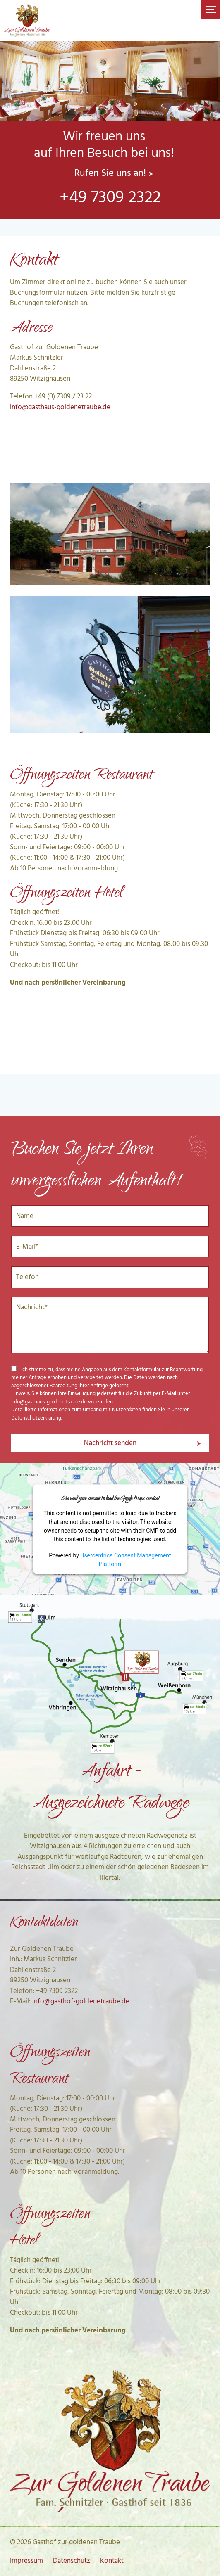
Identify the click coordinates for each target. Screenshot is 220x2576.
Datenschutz (71, 2561)
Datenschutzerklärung (36, 1418)
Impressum (26, 2561)
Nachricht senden (110, 1443)
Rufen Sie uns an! (110, 173)
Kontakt (112, 2561)
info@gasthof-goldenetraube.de (80, 2001)
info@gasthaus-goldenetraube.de (60, 407)
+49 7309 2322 (110, 198)
